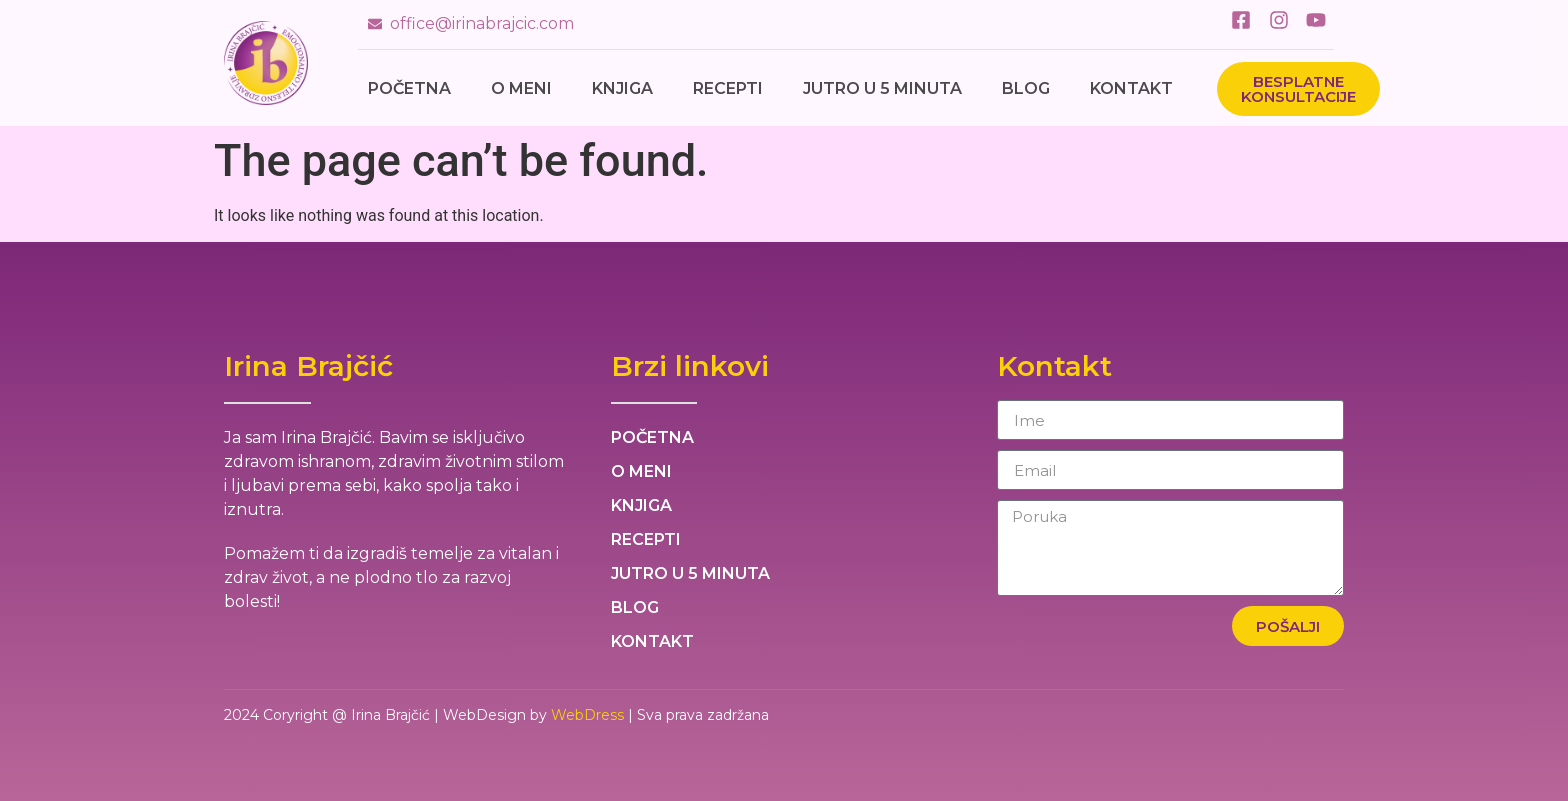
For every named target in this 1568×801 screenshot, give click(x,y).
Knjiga (622, 88)
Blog (1026, 88)
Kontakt (1131, 88)
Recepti (728, 88)
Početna (409, 88)
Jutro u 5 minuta (882, 88)
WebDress (587, 715)
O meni (521, 88)
